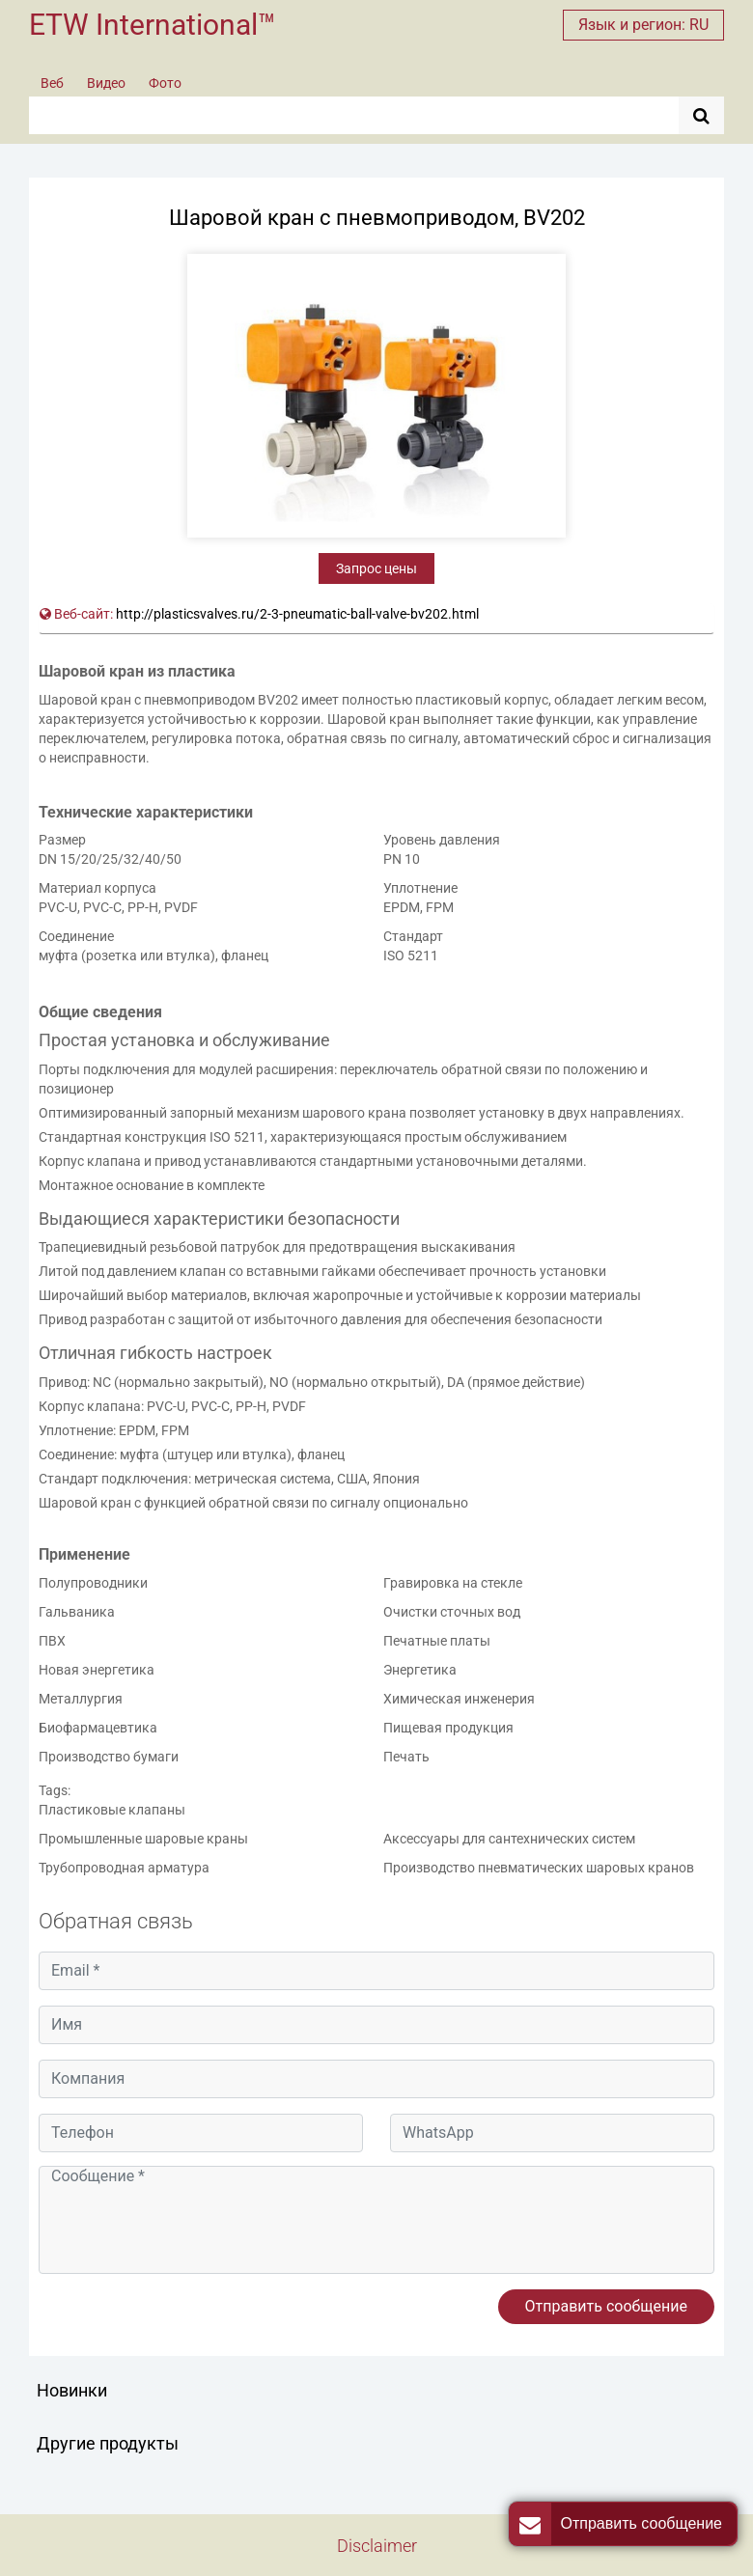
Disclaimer (377, 2545)
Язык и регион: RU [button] (643, 24)
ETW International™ (152, 25)
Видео (106, 83)
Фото (165, 83)
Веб (52, 83)
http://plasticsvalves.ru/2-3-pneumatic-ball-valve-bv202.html (297, 614)
